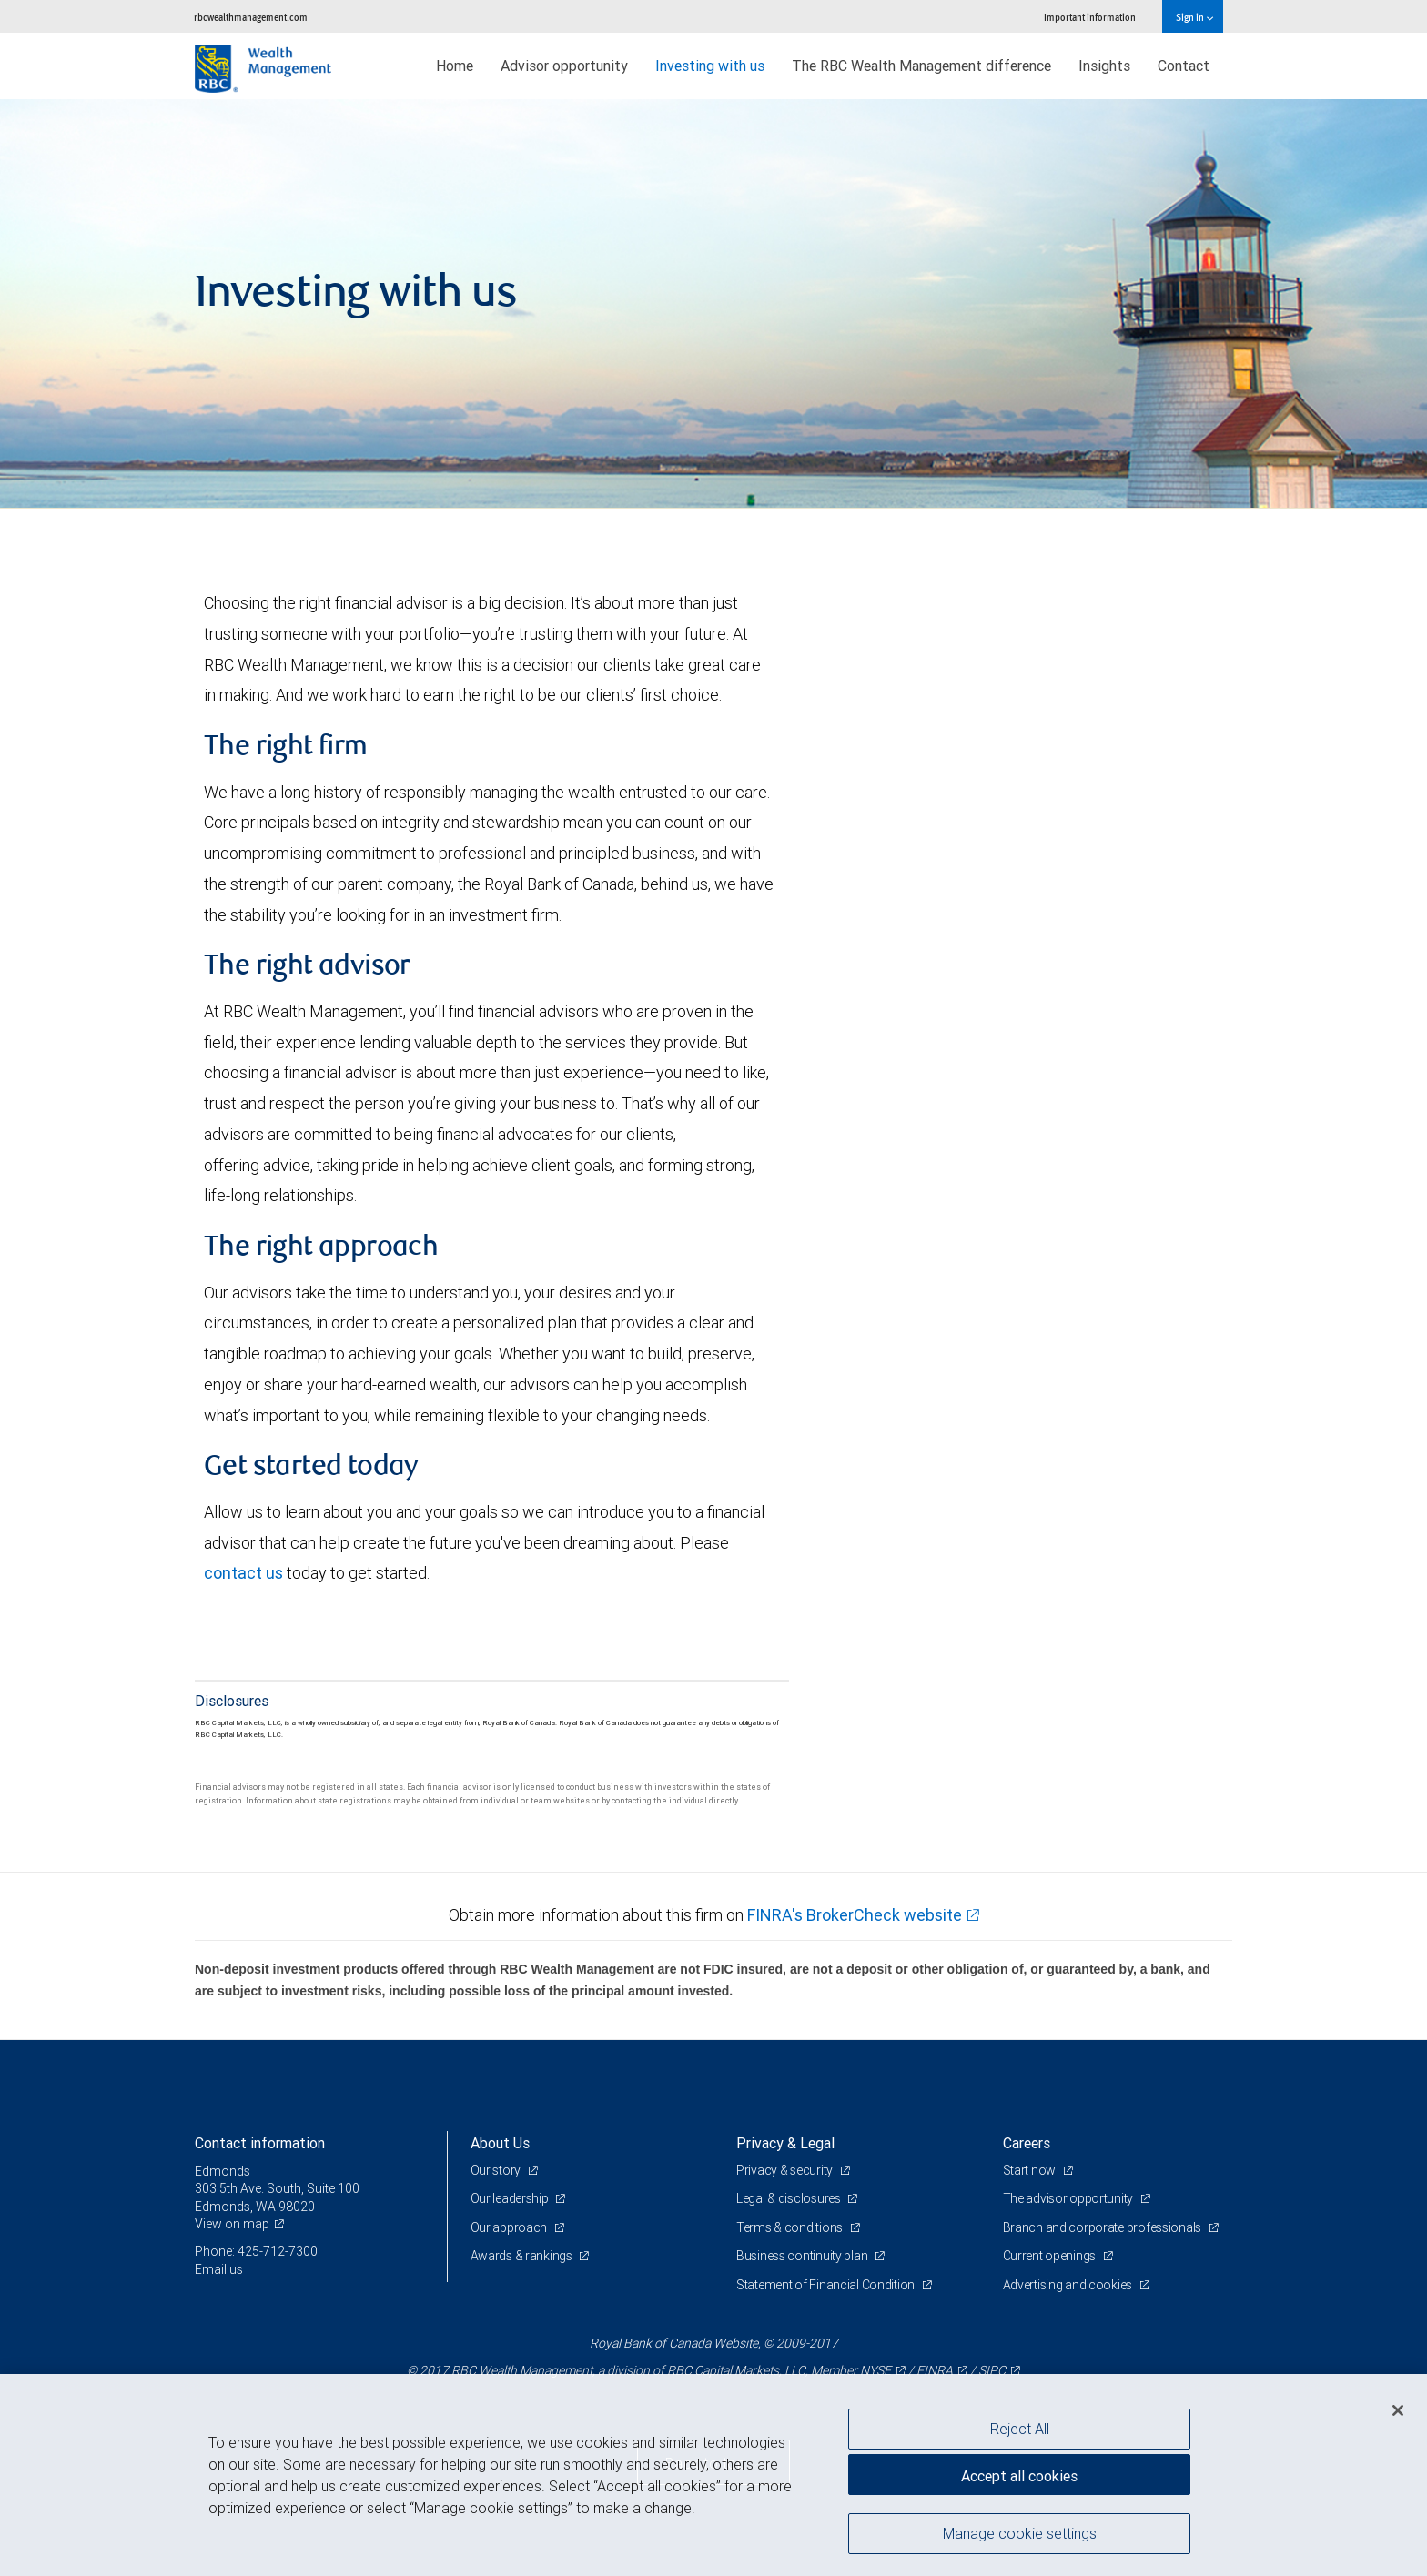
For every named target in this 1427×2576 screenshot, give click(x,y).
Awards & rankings (523, 2256)
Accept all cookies (1019, 2476)
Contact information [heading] (260, 2143)
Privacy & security (785, 2170)
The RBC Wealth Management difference (921, 65)
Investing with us (709, 65)
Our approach (510, 2227)
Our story (497, 2170)
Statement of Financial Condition (826, 2285)
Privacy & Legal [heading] (785, 2143)
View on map (232, 2224)
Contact (1183, 65)
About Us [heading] (500, 2143)
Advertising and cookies (1069, 2285)
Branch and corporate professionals (1103, 2227)
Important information (1090, 17)
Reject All (1019, 2428)
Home (454, 65)
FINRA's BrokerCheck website (854, 1914)
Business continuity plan (803, 2256)
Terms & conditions (790, 2227)
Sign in (1194, 17)
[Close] (1398, 2410)
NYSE (875, 2370)
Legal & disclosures (789, 2198)
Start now (1030, 2170)
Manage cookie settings (1020, 2533)
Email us (219, 2269)
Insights (1104, 65)
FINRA (934, 2370)
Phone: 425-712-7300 (256, 2251)
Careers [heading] (1026, 2143)
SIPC (992, 2370)
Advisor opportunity (564, 65)
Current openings (1050, 2256)
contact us (243, 1572)
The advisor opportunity (1069, 2198)
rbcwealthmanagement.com (251, 17)
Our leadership (511, 2198)
